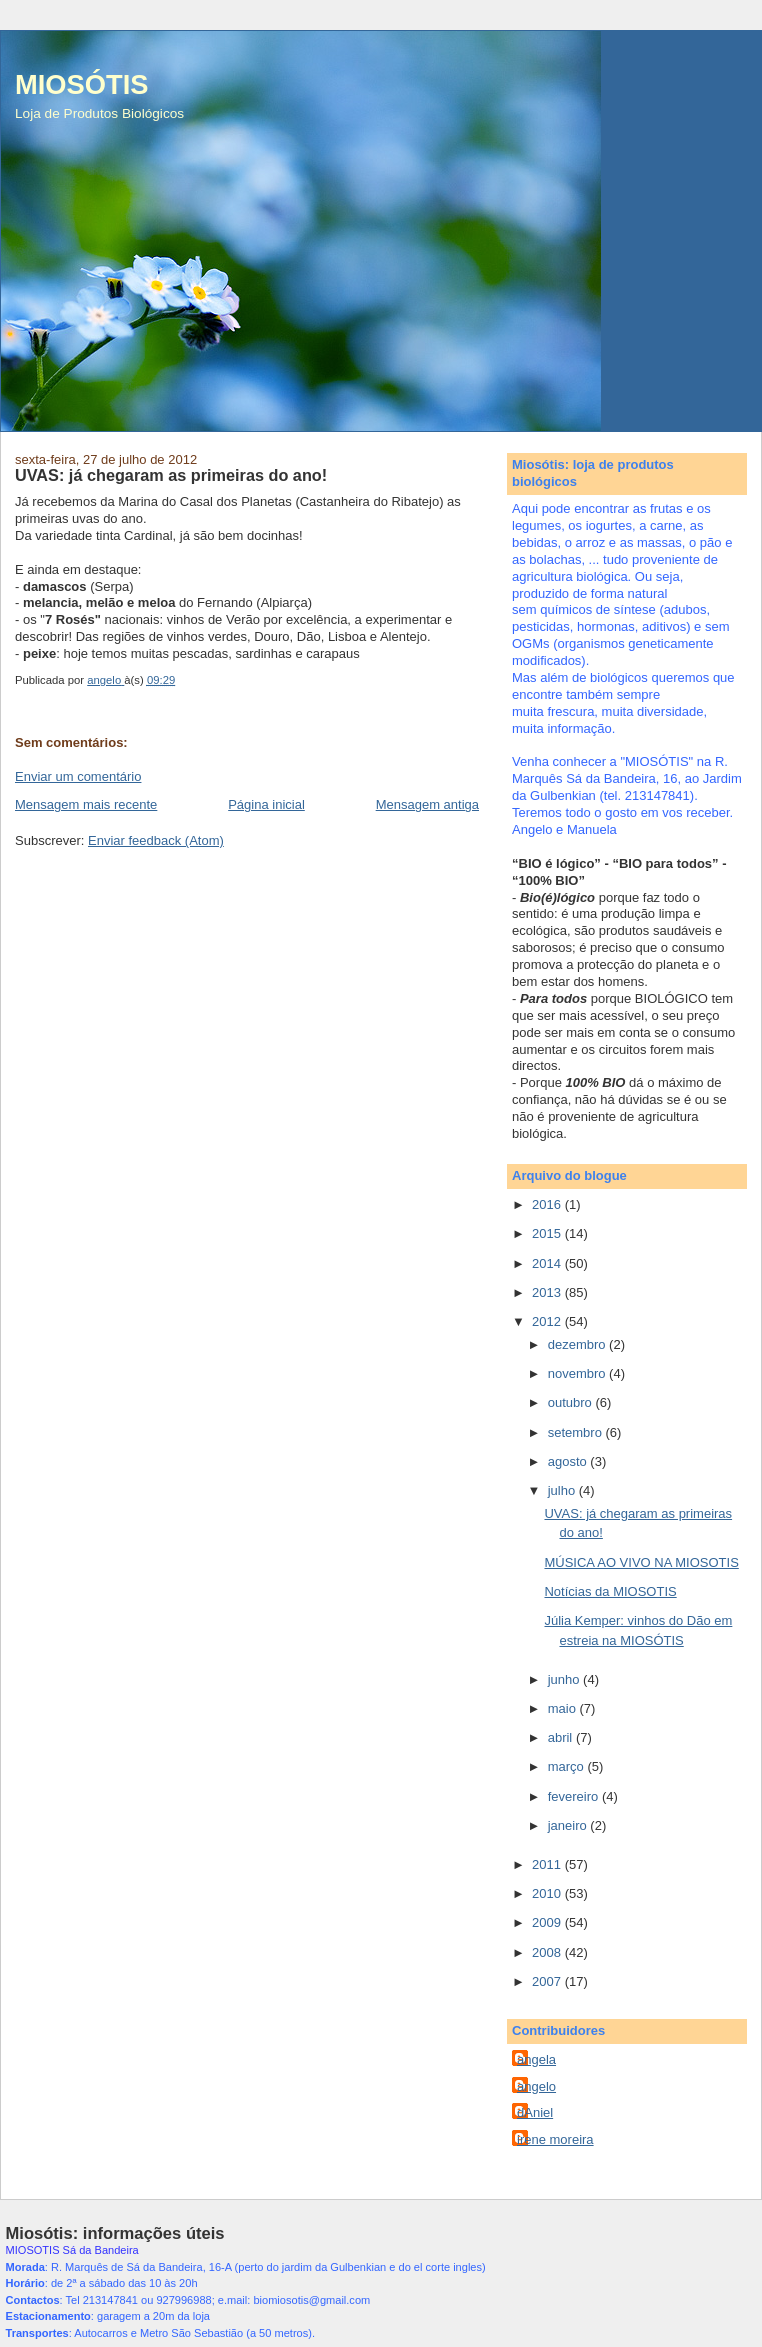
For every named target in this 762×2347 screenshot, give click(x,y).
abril (562, 1737)
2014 (548, 1263)
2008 (548, 1952)
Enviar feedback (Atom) (156, 840)
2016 (548, 1204)
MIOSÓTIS (81, 84)
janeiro (569, 1825)
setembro (577, 1432)
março (568, 1766)
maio (564, 1708)
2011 (548, 1864)
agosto (569, 1461)
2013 (548, 1292)
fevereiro (575, 1796)
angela (536, 2059)
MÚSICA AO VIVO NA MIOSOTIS (641, 1562)
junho (565, 1679)
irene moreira (555, 2139)
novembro (578, 1373)
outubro (572, 1402)
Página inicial (266, 804)
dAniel (535, 2112)
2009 (548, 1922)
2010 (548, 1893)
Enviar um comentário (78, 776)
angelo (536, 2086)
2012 (548, 1321)
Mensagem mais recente (86, 804)
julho (563, 1490)
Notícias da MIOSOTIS (610, 1591)
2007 (548, 1981)
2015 (548, 1233)
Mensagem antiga (427, 804)
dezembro (578, 1344)
